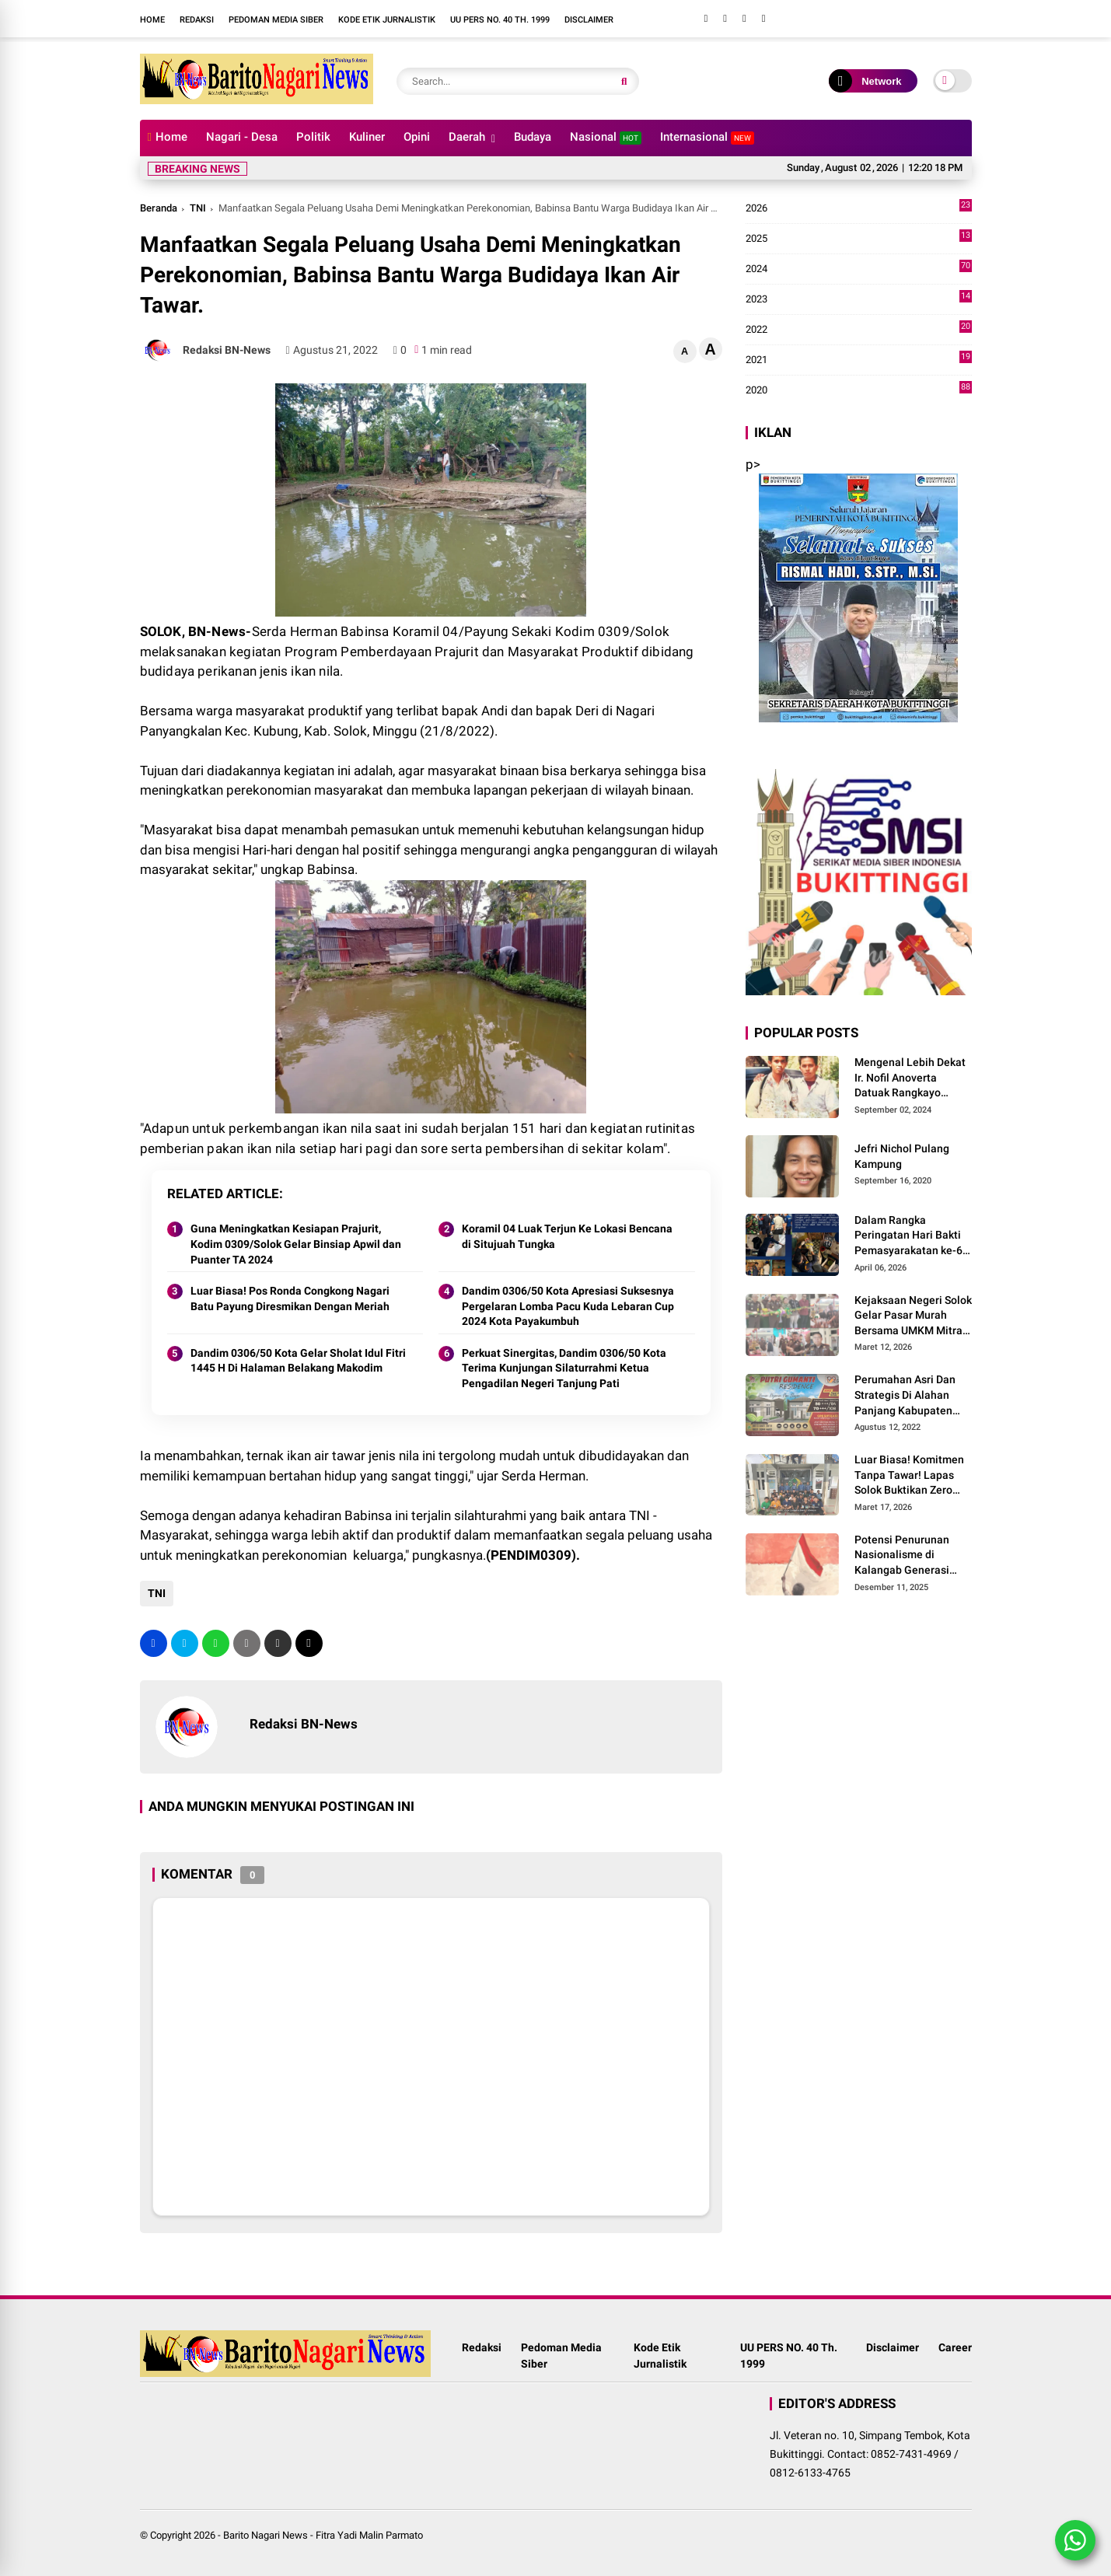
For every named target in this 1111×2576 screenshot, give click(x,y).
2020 (859, 390)
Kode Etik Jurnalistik (386, 20)
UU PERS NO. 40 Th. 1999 (500, 20)
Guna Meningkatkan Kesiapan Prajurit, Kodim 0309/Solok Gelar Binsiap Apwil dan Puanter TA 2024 (295, 1243)
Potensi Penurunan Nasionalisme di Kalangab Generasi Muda (901, 1555)
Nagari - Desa (242, 137)
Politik (313, 137)
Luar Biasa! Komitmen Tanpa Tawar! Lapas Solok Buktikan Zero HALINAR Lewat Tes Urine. (909, 1475)
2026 (859, 208)
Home (152, 20)
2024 (859, 269)
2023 (859, 299)
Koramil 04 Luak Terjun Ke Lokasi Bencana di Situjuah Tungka (567, 1236)
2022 (859, 329)
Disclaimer (588, 20)
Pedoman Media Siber (276, 20)
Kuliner (367, 137)
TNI (198, 208)
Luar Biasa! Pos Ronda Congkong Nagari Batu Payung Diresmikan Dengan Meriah (290, 1298)
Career (955, 2347)
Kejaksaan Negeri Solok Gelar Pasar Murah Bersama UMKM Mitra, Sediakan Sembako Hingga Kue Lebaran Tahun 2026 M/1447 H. (913, 1316)
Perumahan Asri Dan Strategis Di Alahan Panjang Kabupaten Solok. (905, 1395)
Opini (417, 137)
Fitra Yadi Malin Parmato (369, 2535)
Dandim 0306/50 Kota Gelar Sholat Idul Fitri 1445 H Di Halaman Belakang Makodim (298, 1361)
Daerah (467, 137)
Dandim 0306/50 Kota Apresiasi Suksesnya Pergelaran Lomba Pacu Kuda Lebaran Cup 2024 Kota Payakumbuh (568, 1306)
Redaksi (197, 20)
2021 (859, 360)
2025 (859, 238)
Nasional (605, 137)
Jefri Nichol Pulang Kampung (901, 1156)
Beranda (158, 208)
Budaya (532, 137)
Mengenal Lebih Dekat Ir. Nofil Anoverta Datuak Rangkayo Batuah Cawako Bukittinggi (910, 1078)
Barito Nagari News (265, 2535)
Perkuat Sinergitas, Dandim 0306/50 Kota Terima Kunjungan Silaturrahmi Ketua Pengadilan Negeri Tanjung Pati (564, 1368)
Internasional (707, 137)
